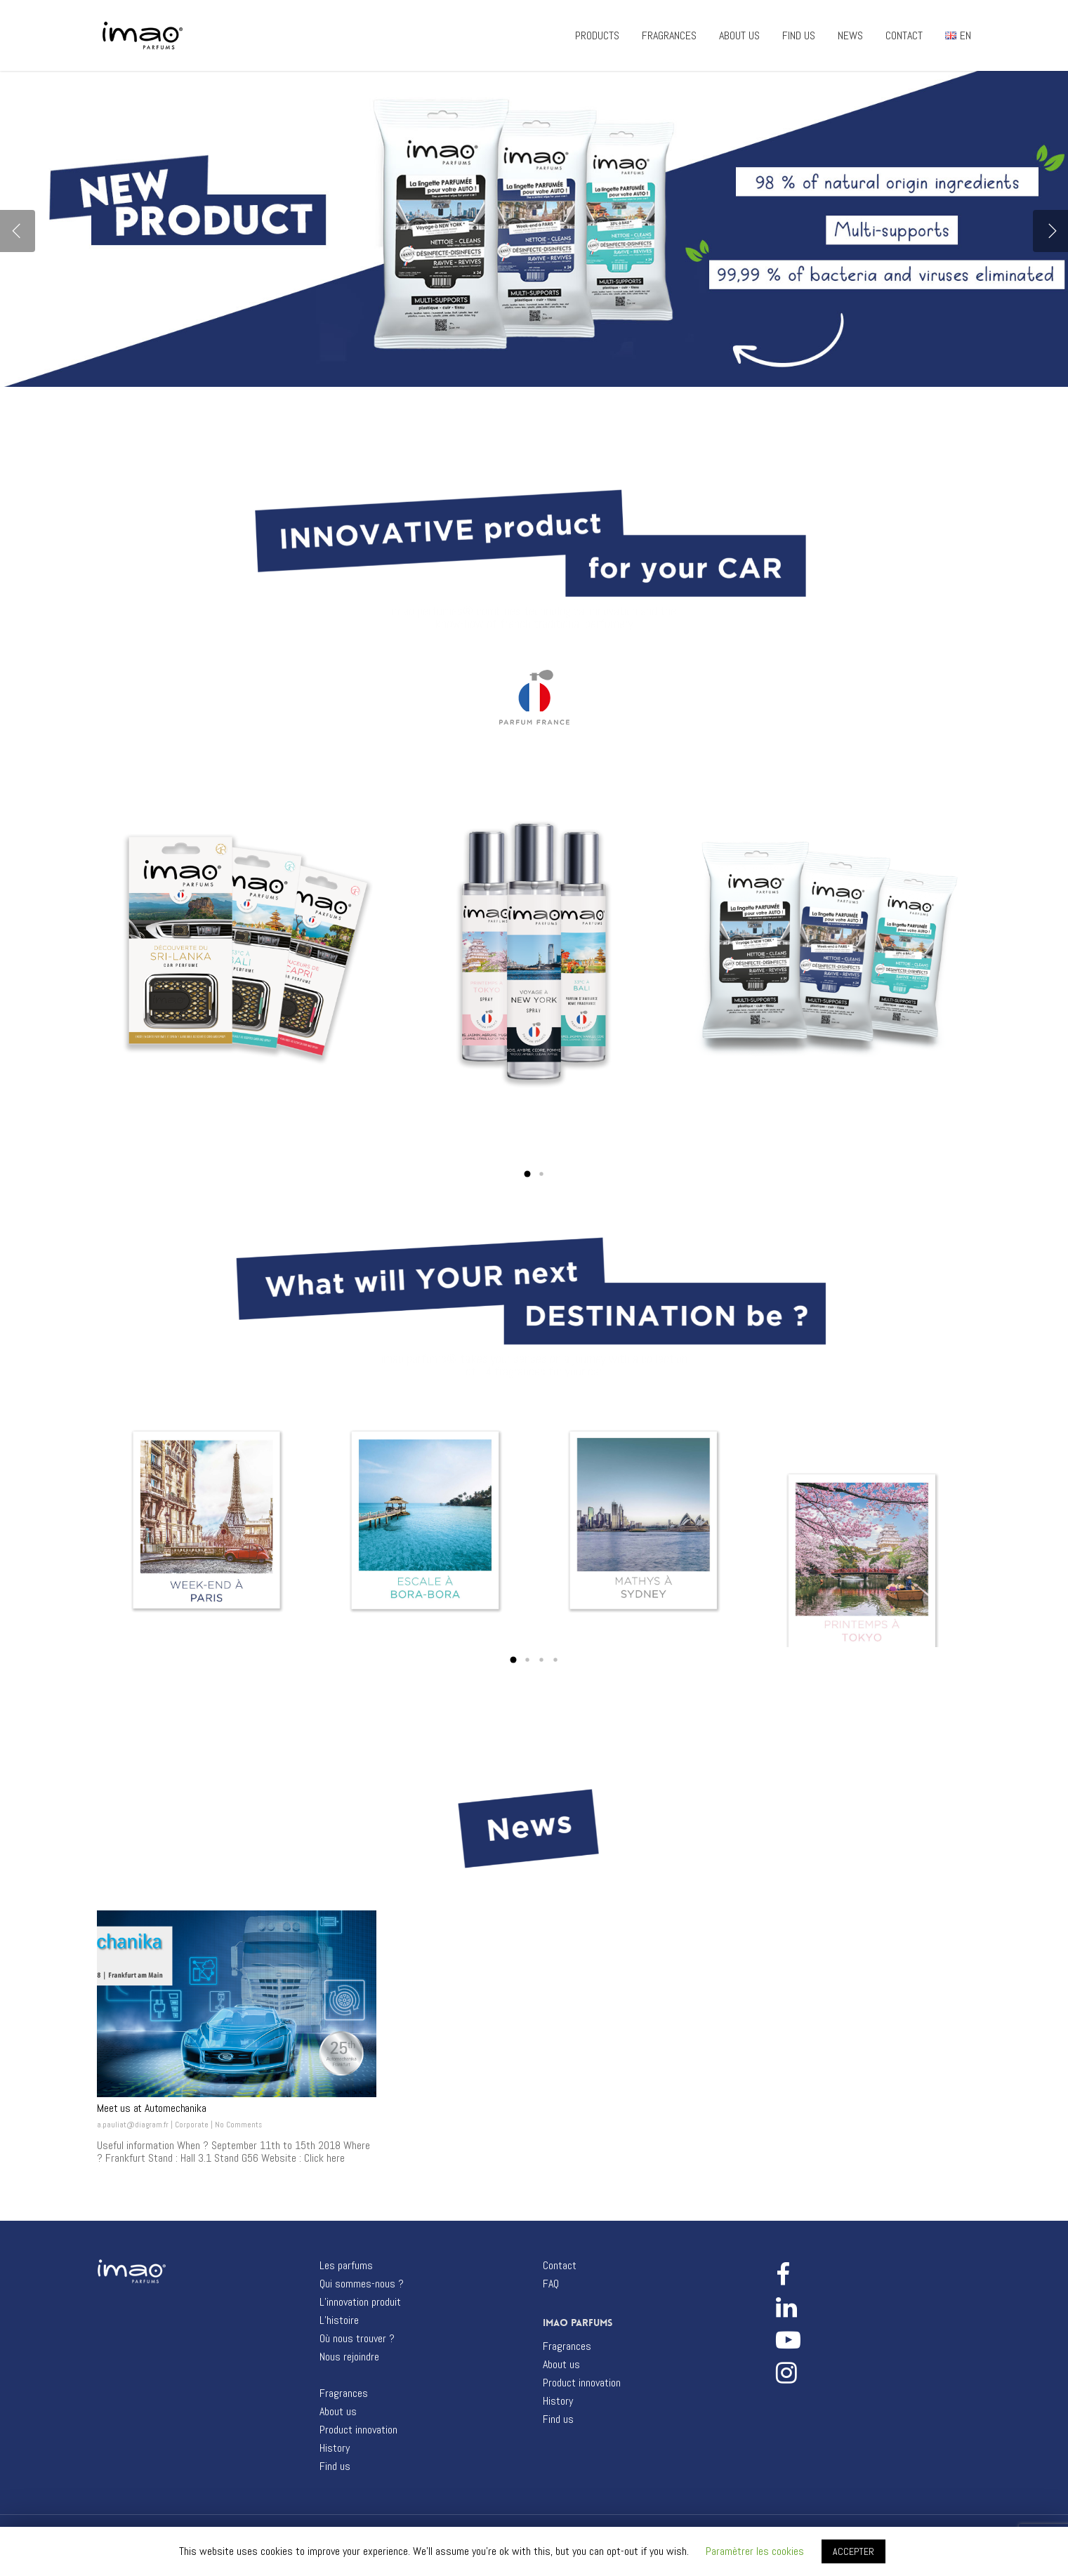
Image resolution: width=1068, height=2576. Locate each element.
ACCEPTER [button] (853, 2551)
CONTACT (904, 35)
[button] (527, 1174)
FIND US (798, 35)
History (334, 2448)
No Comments (238, 2124)
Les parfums (346, 2265)
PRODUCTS (597, 35)
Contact (559, 2265)
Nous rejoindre (349, 2357)
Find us (334, 2466)
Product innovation (358, 2430)
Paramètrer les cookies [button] (755, 2551)
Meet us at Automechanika (151, 2108)
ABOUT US (739, 35)
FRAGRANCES (669, 35)
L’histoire (339, 2320)
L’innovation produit (360, 2302)
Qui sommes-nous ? (361, 2284)
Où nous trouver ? (357, 2338)
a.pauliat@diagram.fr (133, 2124)
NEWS (850, 35)
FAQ (551, 2284)
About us (338, 2411)
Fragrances (343, 2393)
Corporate (192, 2124)
